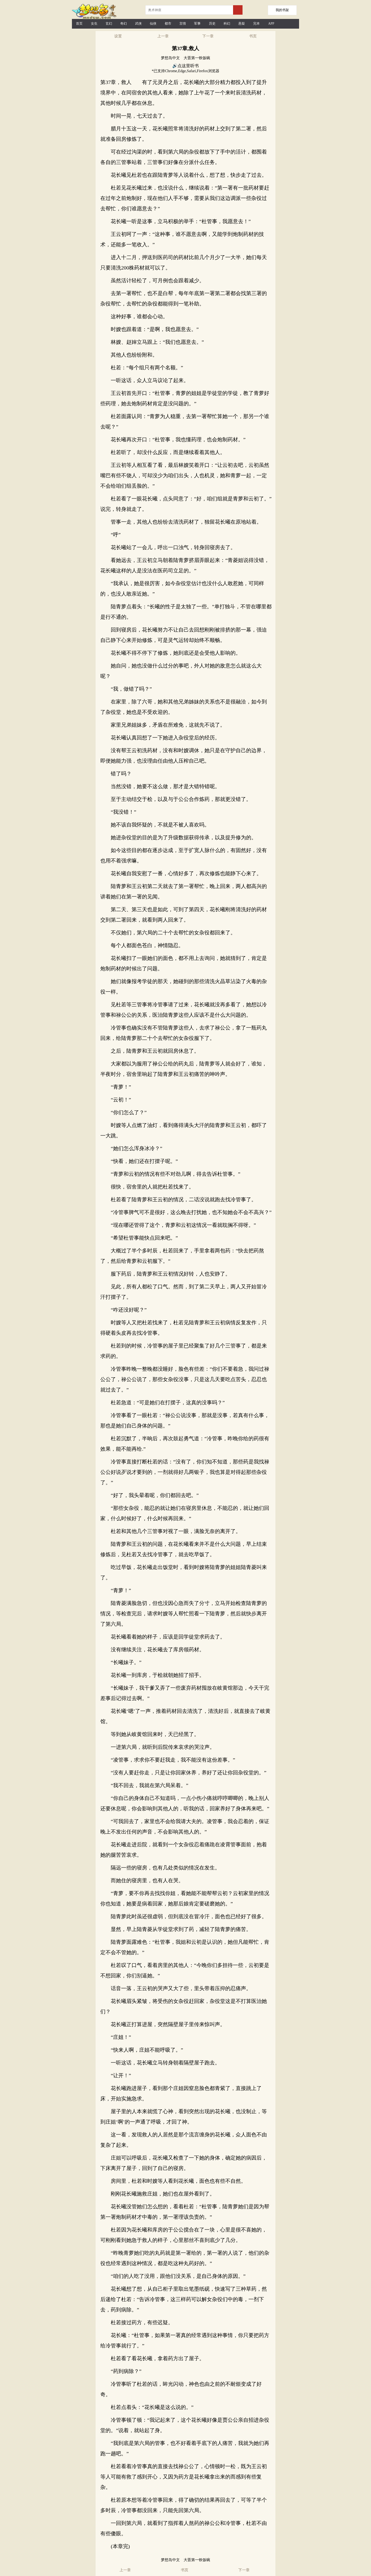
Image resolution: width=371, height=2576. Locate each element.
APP (271, 23)
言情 (182, 23)
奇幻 (123, 23)
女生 (94, 23)
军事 (197, 23)
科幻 (227, 23)
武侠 (138, 23)
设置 (118, 36)
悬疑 (241, 23)
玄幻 (109, 23)
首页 (79, 23)
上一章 (163, 36)
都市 (168, 23)
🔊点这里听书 (185, 65)
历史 (212, 23)
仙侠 (153, 23)
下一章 (208, 36)
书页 (253, 36)
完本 (256, 23)
